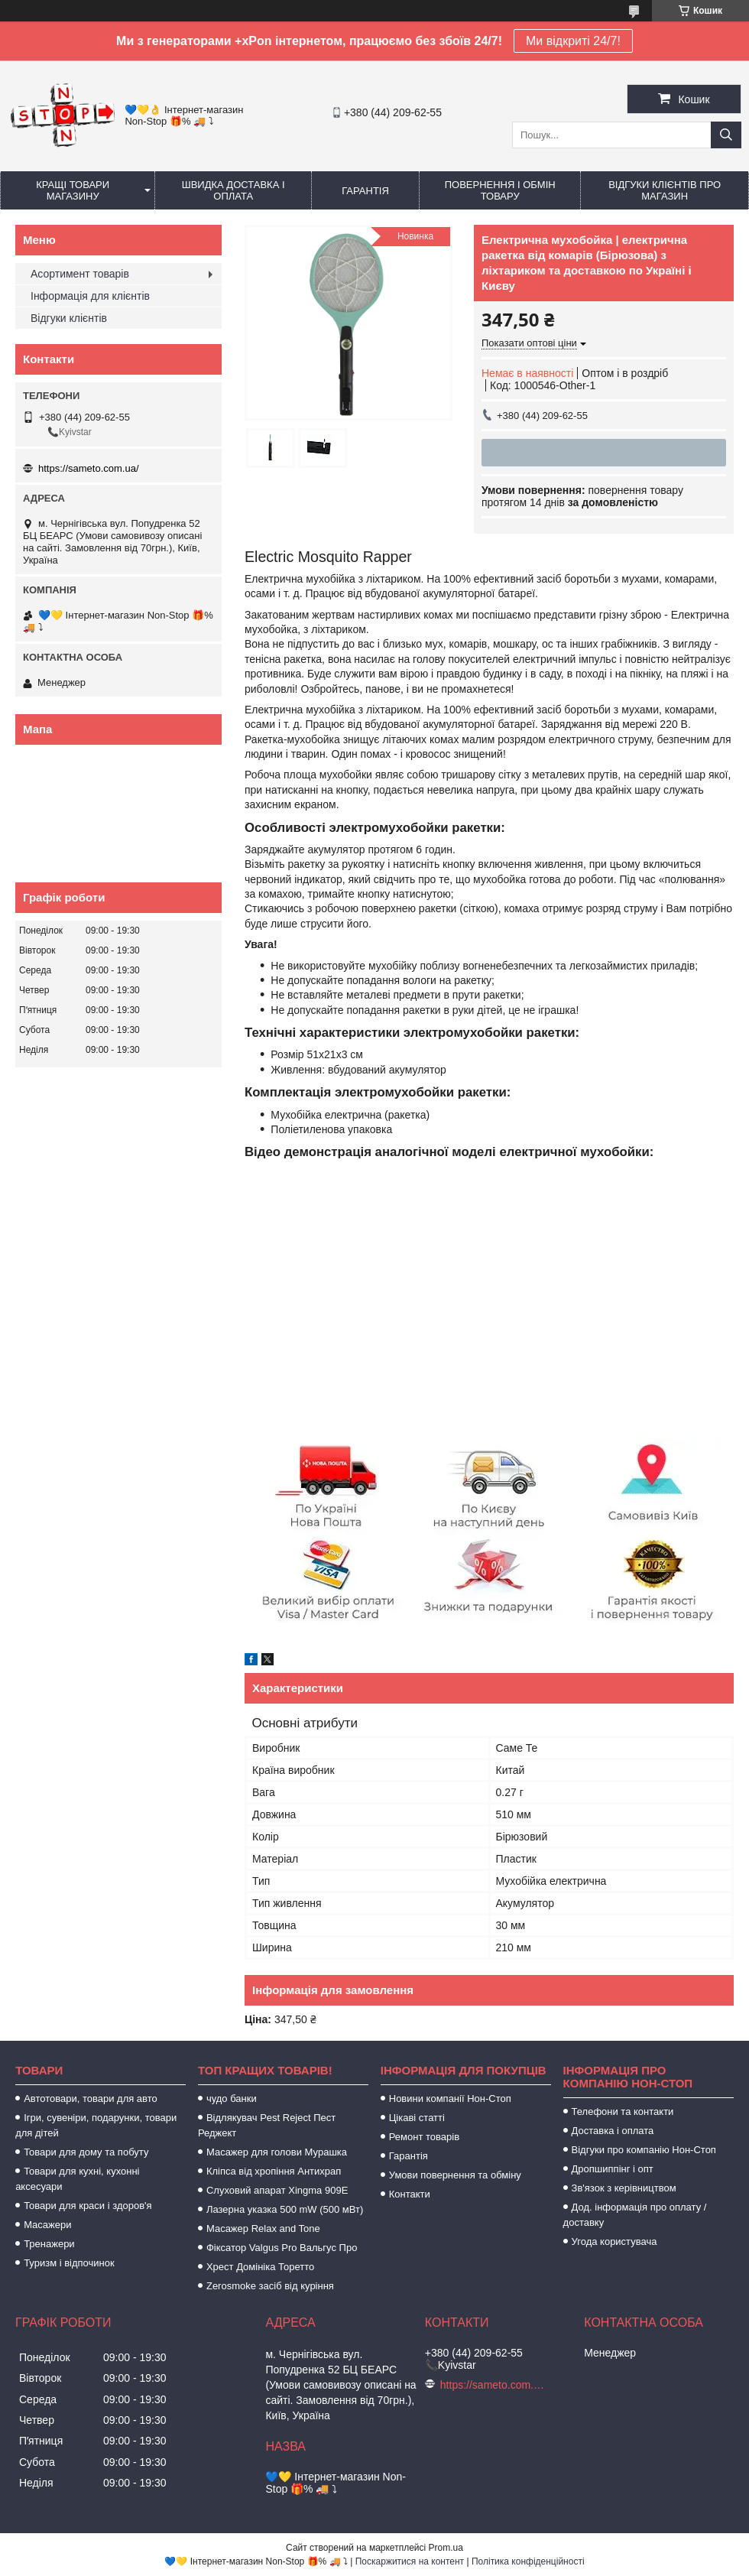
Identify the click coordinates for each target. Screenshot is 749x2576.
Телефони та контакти (623, 2111)
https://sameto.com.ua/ (88, 468)
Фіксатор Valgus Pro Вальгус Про (281, 2247)
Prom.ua (446, 2547)
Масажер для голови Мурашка (276, 2152)
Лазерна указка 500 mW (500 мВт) (284, 2209)
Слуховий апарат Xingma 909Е (277, 2190)
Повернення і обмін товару (500, 190)
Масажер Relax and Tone (263, 2228)
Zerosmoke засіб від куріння (270, 2286)
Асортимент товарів (80, 274)
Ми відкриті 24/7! (573, 40)
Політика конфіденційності (528, 2561)
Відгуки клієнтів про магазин (664, 190)
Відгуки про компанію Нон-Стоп (644, 2149)
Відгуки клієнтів (69, 318)
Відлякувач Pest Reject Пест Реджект (267, 2125)
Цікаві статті (417, 2117)
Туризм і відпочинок (69, 2263)
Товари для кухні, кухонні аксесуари (77, 2178)
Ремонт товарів (424, 2136)
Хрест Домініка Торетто (260, 2266)
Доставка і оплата (613, 2130)
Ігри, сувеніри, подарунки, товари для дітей (96, 2125)
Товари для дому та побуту (86, 2152)
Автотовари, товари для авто (90, 2098)
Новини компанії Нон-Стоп (450, 2098)
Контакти (409, 2194)
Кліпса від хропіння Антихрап (273, 2171)
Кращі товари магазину (72, 190)
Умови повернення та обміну (455, 2175)
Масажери (47, 2224)
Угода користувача (614, 2241)
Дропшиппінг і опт (612, 2169)
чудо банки (231, 2098)
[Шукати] (726, 135)
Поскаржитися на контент (409, 2561)
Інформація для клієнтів (90, 296)
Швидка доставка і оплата (233, 190)
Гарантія (365, 191)
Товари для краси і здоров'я (87, 2205)
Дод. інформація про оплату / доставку (635, 2214)
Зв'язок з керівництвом (624, 2188)
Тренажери (49, 2244)
